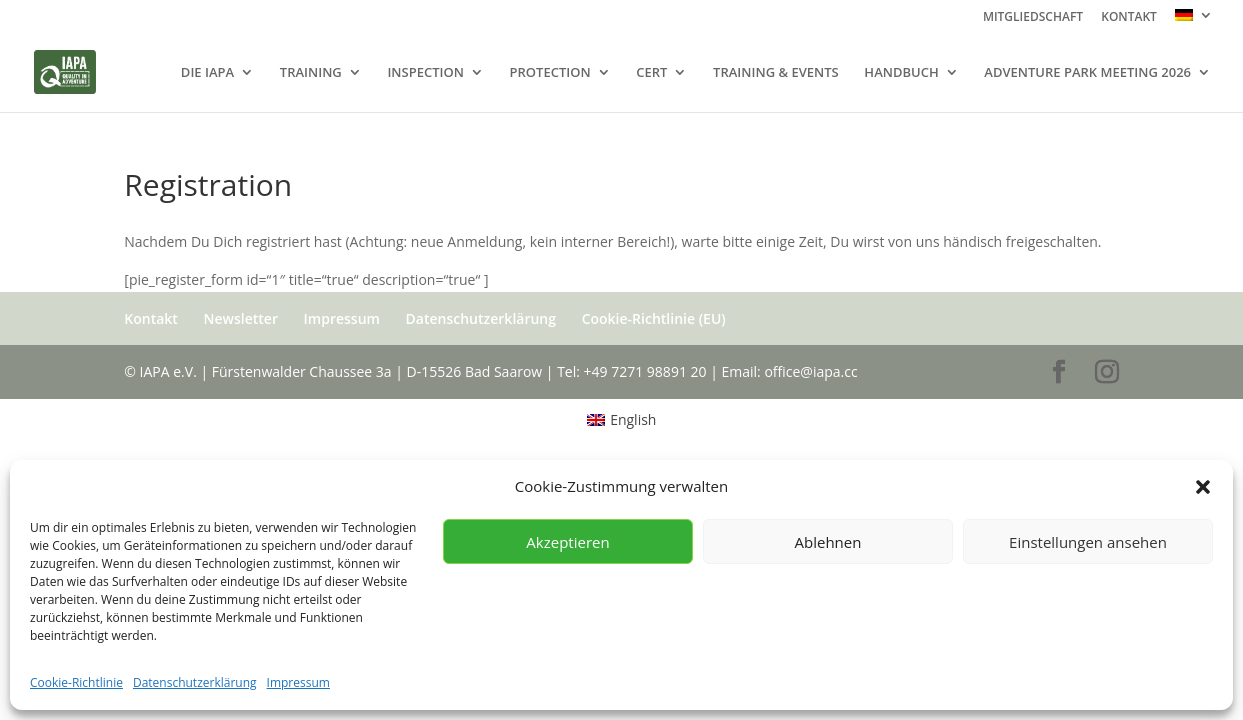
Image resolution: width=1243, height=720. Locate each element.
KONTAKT (1129, 18)
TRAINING (311, 73)
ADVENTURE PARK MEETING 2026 (1087, 73)
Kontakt (151, 318)
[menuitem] (1194, 20)
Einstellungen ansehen (1088, 542)
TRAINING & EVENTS (776, 73)
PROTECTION (550, 73)
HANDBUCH (901, 73)
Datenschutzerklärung (195, 682)
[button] (1203, 487)
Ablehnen (828, 542)
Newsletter (241, 318)
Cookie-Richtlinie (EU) (654, 318)
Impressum (298, 682)
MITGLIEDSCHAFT (1033, 18)
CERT (651, 73)
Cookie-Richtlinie (76, 682)
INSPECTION (425, 73)
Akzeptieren (567, 542)
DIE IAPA (207, 73)
